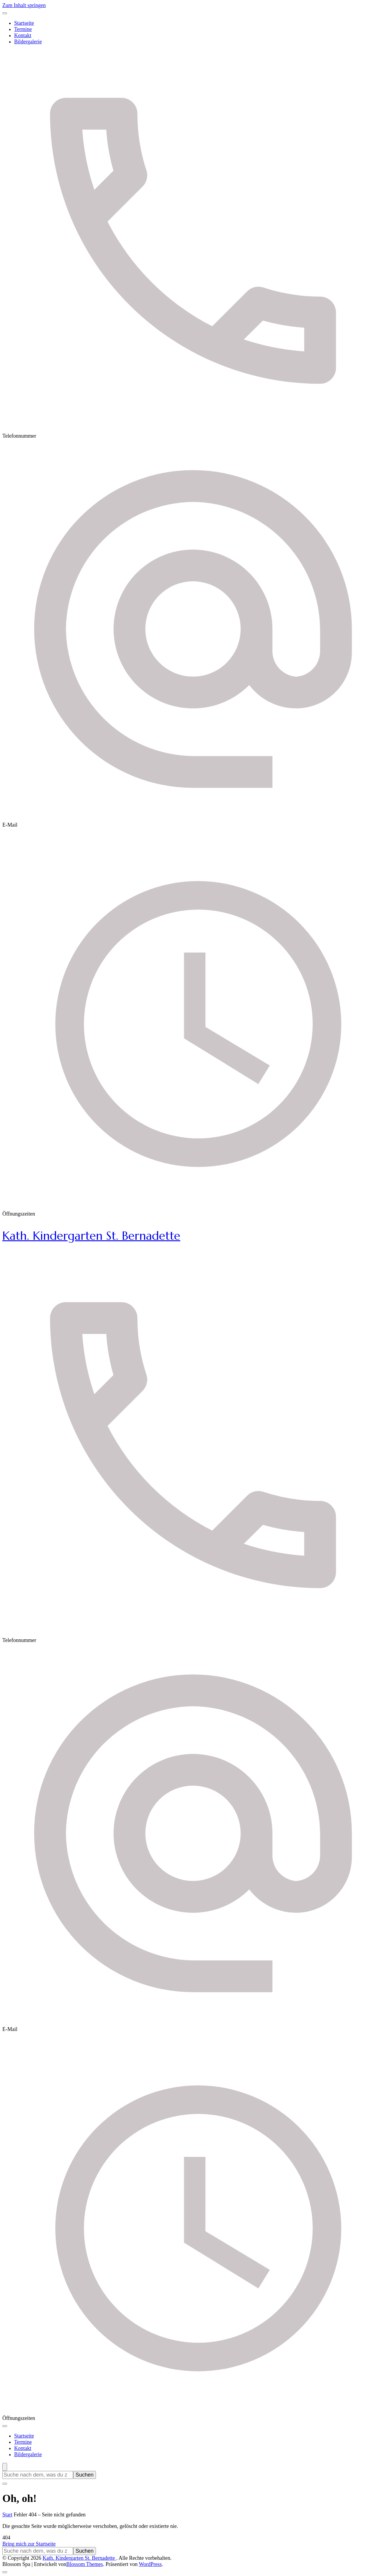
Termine (23, 29)
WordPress (150, 2564)
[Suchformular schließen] (4, 2484)
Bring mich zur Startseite (28, 2544)
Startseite (24, 23)
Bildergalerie (28, 42)
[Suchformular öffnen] (4, 2467)
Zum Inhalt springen (24, 5)
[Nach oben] (4, 2572)
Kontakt (22, 35)
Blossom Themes (84, 2564)
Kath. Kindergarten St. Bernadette (91, 1236)
